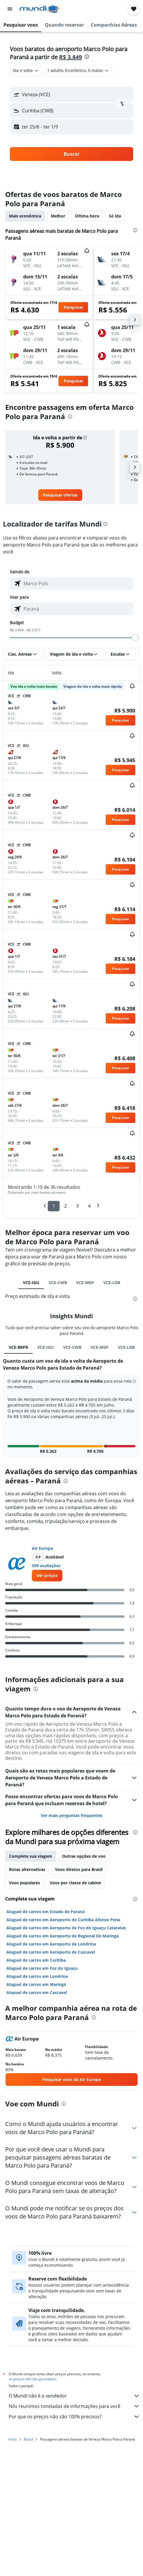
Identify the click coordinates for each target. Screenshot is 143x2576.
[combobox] (26, 70)
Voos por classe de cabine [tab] (75, 1882)
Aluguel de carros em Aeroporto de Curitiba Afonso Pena (63, 1919)
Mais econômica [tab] (25, 216)
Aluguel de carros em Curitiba (36, 1960)
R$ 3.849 (70, 57)
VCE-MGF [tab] (85, 1282)
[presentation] (86, 56)
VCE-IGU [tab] (31, 1282)
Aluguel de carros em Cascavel (36, 1992)
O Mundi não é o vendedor (74, 2395)
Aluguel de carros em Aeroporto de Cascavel (50, 1952)
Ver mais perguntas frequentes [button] (71, 1815)
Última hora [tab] (87, 216)
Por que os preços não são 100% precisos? (74, 2416)
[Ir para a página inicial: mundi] (39, 9)
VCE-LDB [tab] (111, 1282)
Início (12, 2439)
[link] (60, 495)
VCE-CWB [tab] (58, 1282)
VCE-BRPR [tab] (18, 1347)
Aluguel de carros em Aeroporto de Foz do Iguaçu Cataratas (66, 1927)
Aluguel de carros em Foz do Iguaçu (42, 1968)
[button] (9, 9)
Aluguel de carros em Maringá (36, 1984)
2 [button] (65, 1206)
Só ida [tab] (115, 216)
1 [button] (53, 1206)
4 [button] (89, 1206)
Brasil (28, 2439)
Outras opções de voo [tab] (84, 1856)
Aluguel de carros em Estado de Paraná (45, 1911)
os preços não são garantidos (32, 2378)
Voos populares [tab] (24, 1882)
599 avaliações (46, 1565)
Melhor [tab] (58, 216)
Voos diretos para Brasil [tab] (78, 1869)
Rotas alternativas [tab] (27, 1869)
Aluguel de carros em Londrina (37, 1976)
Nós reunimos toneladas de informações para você (74, 2406)
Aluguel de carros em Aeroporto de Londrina (51, 1944)
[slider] (134, 637)
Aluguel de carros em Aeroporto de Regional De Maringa (62, 1936)
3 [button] (77, 1206)
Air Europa (42, 1548)
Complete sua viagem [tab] (30, 1856)
